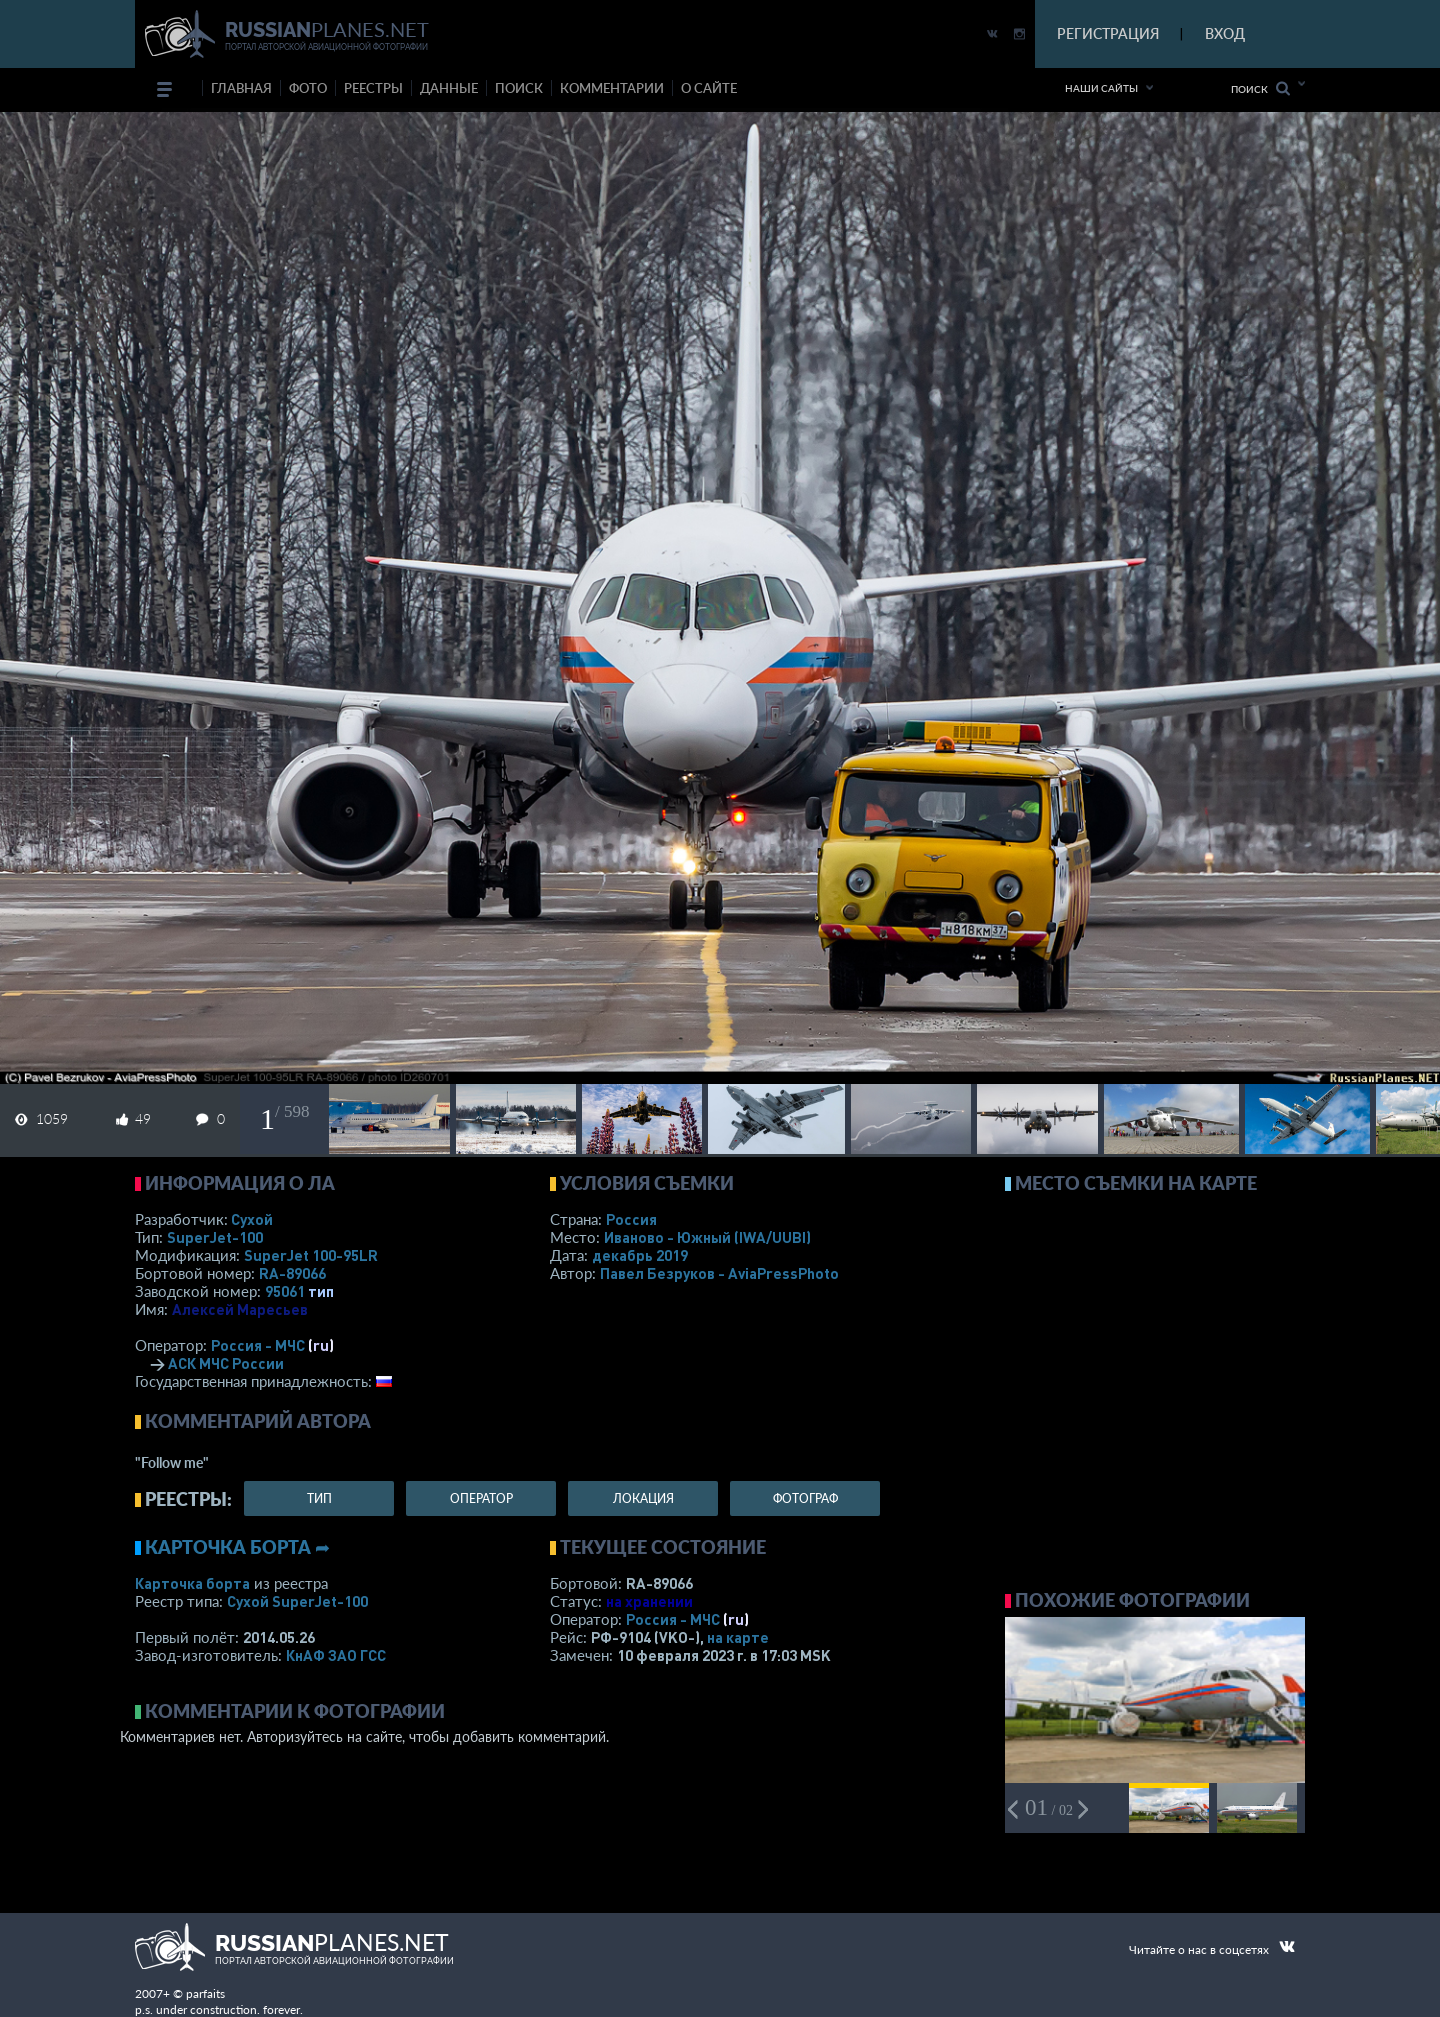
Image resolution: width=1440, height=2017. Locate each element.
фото (308, 88)
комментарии (612, 88)
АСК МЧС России (226, 1363)
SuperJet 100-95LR (311, 1255)
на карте (738, 1637)
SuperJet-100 (215, 1237)
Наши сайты (1101, 88)
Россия (631, 1219)
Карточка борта (192, 1583)
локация (643, 1498)
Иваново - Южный (707, 1237)
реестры (373, 88)
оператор (481, 1498)
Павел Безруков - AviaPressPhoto (719, 1273)
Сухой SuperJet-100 (297, 1601)
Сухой (252, 1219)
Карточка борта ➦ (237, 1547)
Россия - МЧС (258, 1345)
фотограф (805, 1498)
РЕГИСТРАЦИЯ (1108, 33)
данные (449, 88)
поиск (519, 88)
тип (321, 1291)
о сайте (709, 88)
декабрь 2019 (640, 1255)
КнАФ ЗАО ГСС (336, 1655)
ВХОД (1225, 33)
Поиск (1260, 88)
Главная (241, 88)
